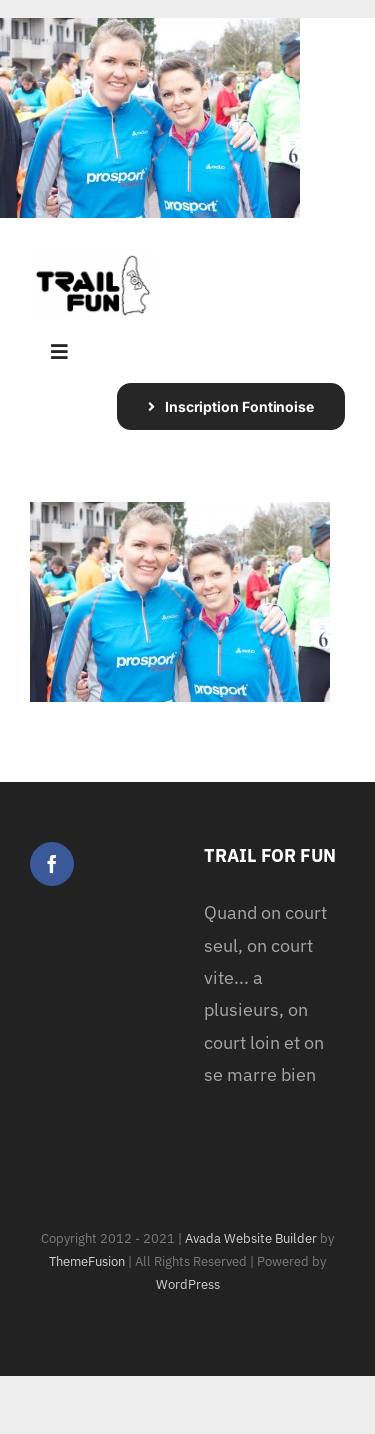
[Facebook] (52, 864)
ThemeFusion (87, 1261)
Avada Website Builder (251, 1238)
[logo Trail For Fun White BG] (92, 258)
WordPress (188, 1284)
